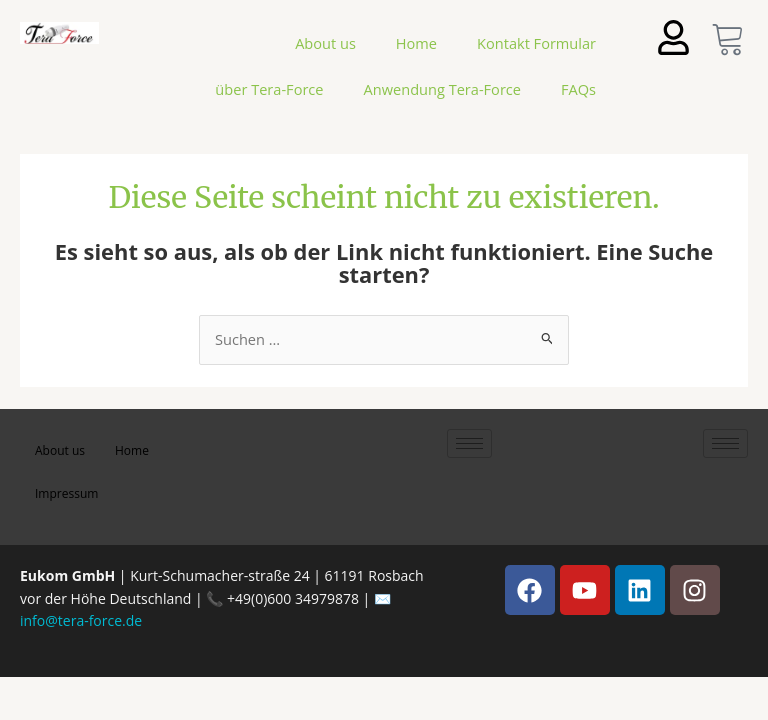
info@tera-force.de (81, 620)
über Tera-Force (269, 89)
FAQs (578, 89)
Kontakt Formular (536, 43)
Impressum (66, 493)
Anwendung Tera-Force (442, 89)
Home (416, 43)
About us (325, 43)
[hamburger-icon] (469, 443)
